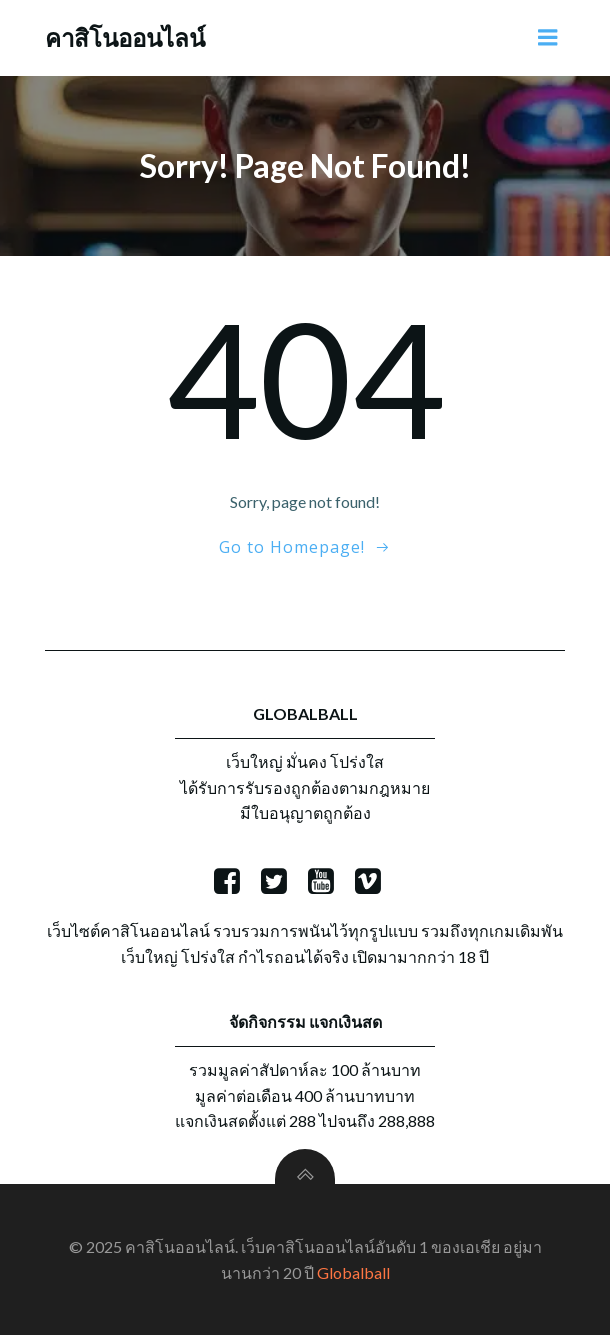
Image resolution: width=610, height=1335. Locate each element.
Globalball (353, 1272)
